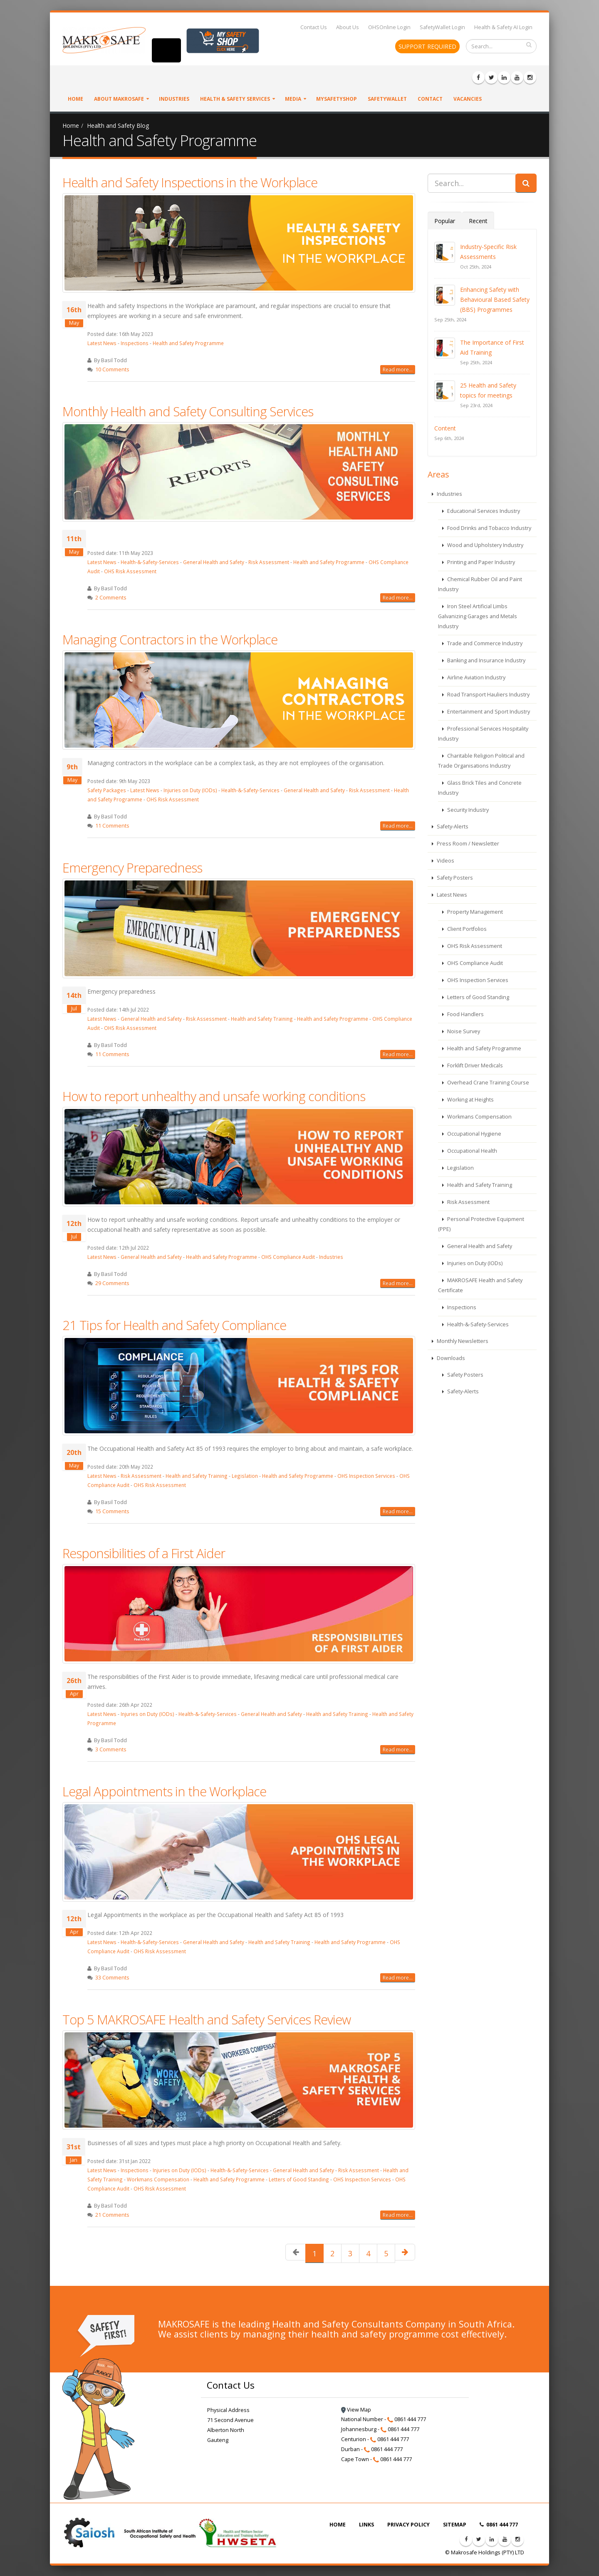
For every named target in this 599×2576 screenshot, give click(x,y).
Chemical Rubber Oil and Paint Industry (480, 584)
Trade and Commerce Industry (484, 643)
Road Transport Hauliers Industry (488, 694)
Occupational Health (471, 1150)
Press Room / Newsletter (467, 843)
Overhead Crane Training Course (487, 1082)
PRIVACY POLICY (408, 2524)
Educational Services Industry (483, 511)
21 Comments (112, 2214)
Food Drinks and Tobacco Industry (488, 528)
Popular (444, 221)
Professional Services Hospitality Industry (483, 733)
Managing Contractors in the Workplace (169, 639)
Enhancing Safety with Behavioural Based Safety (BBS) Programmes (495, 299)
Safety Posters (454, 877)
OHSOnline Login (389, 27)
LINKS (366, 2524)
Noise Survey (463, 1031)
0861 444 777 (499, 2524)
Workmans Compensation (158, 2179)
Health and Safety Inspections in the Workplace (189, 182)
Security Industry (467, 809)
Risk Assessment (268, 562)
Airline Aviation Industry (475, 677)
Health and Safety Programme (188, 343)
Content (445, 428)
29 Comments (112, 1283)
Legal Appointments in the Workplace (164, 1791)
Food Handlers (465, 1014)
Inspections (135, 343)
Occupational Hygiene (473, 1133)
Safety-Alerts (452, 826)
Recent (478, 221)
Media (293, 98)
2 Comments (110, 597)
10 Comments (112, 369)
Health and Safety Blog (118, 125)
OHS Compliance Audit (288, 1256)
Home (75, 98)
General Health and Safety (213, 562)
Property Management (474, 911)
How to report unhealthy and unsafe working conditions (213, 1096)
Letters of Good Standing (299, 2179)
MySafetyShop (336, 98)
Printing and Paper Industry (480, 562)
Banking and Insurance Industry (485, 660)
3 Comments (110, 1749)
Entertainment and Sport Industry (488, 711)
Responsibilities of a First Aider (143, 1553)
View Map (356, 2409)
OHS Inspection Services (366, 1475)
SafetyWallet (387, 98)
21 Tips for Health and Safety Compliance (174, 1325)
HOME (337, 2524)
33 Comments (112, 1977)
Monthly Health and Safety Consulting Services (187, 411)
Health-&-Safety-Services (150, 562)
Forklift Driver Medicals (474, 1065)
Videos (445, 860)
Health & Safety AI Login (503, 27)
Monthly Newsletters (462, 1341)
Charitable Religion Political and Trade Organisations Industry (481, 760)
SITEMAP (454, 2524)
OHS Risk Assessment (130, 571)
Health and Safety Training (262, 1018)
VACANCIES (467, 98)
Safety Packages (107, 790)
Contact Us (313, 27)
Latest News (101, 343)
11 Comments (112, 825)
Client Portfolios (466, 928)
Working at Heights (470, 1099)
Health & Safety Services (235, 98)
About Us (347, 27)
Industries (174, 98)
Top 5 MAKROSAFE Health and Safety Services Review (206, 2019)
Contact (430, 98)
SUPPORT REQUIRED (427, 46)
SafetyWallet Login (442, 27)
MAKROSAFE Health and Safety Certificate (480, 1285)
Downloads (450, 1358)
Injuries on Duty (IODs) (190, 790)
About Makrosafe (119, 98)
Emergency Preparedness (132, 867)
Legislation (245, 1475)
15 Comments (112, 1511)
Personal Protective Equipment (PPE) (481, 1224)
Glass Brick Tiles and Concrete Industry (480, 787)
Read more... (398, 369)
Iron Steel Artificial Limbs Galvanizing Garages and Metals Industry (477, 616)
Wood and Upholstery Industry (484, 545)
